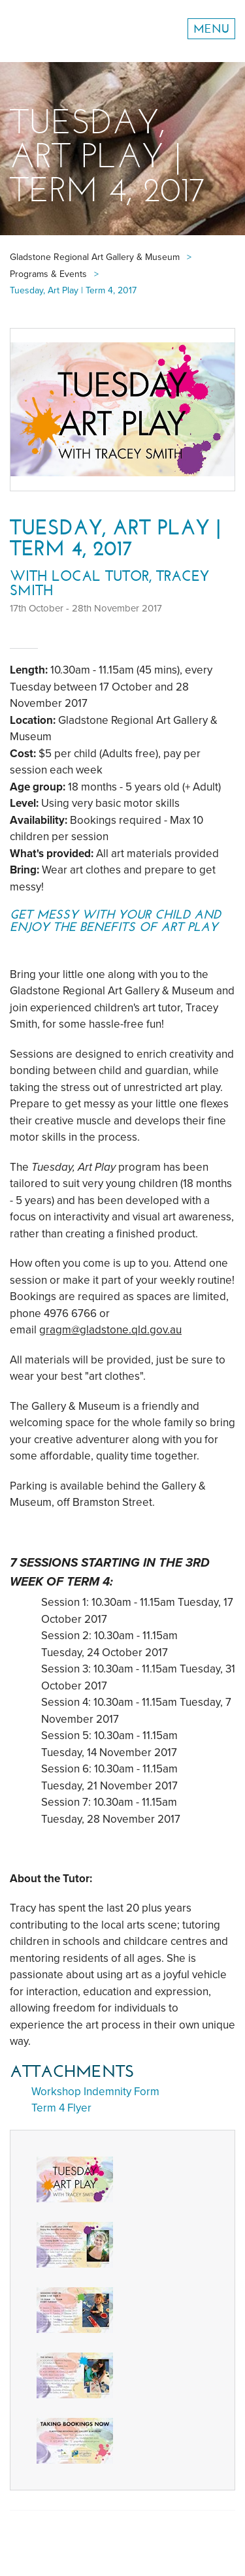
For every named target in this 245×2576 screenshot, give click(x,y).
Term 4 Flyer (61, 2108)
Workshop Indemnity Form (95, 2091)
